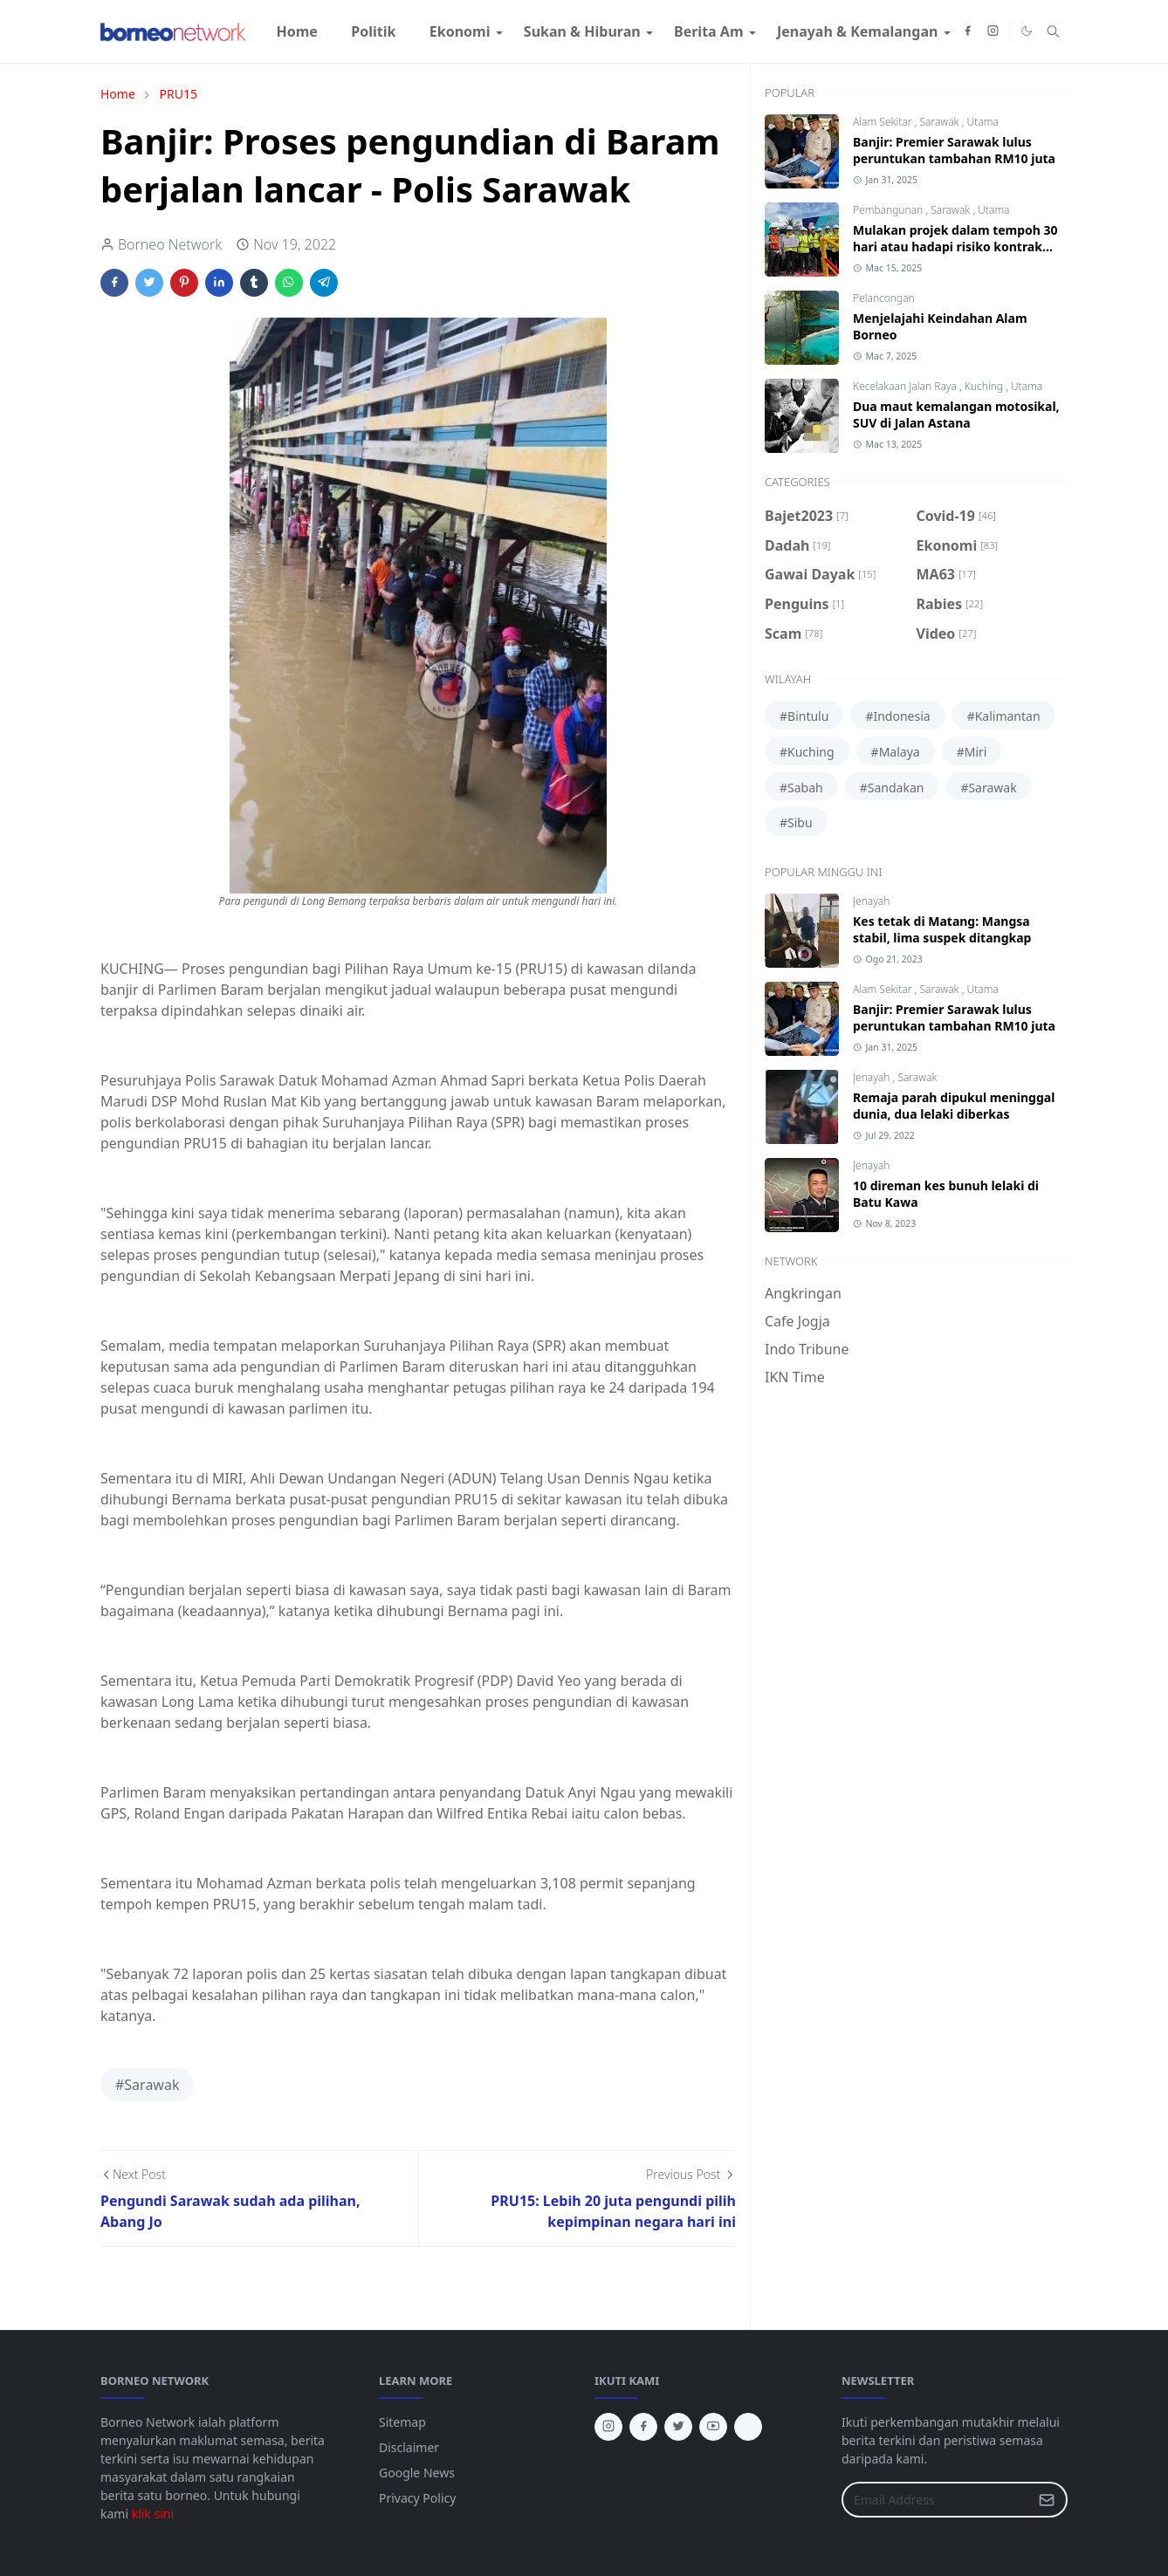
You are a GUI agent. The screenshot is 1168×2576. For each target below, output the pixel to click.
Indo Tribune (807, 1349)
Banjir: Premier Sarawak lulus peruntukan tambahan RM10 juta (954, 150)
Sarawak (940, 121)
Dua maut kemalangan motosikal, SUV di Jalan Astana (956, 414)
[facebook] (967, 31)
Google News (417, 2472)
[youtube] (713, 2427)
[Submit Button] (1046, 2500)
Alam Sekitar (884, 121)
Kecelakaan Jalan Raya (906, 386)
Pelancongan (884, 298)
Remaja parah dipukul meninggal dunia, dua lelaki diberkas (954, 1105)
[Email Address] (935, 2500)
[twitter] (678, 2427)
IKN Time (795, 1377)
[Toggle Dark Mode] (1026, 31)
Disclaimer (409, 2447)
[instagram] (993, 31)
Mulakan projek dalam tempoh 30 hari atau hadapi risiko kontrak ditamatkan (955, 246)
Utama (982, 121)
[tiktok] (748, 2427)
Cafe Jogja (797, 1321)
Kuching (985, 386)
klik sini (153, 2513)
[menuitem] (296, 31)
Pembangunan (889, 209)
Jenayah (871, 901)
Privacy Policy (417, 2498)
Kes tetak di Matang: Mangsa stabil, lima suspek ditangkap (942, 929)
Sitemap (402, 2422)
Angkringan (803, 1293)
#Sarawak (147, 2084)
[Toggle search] (1053, 31)
